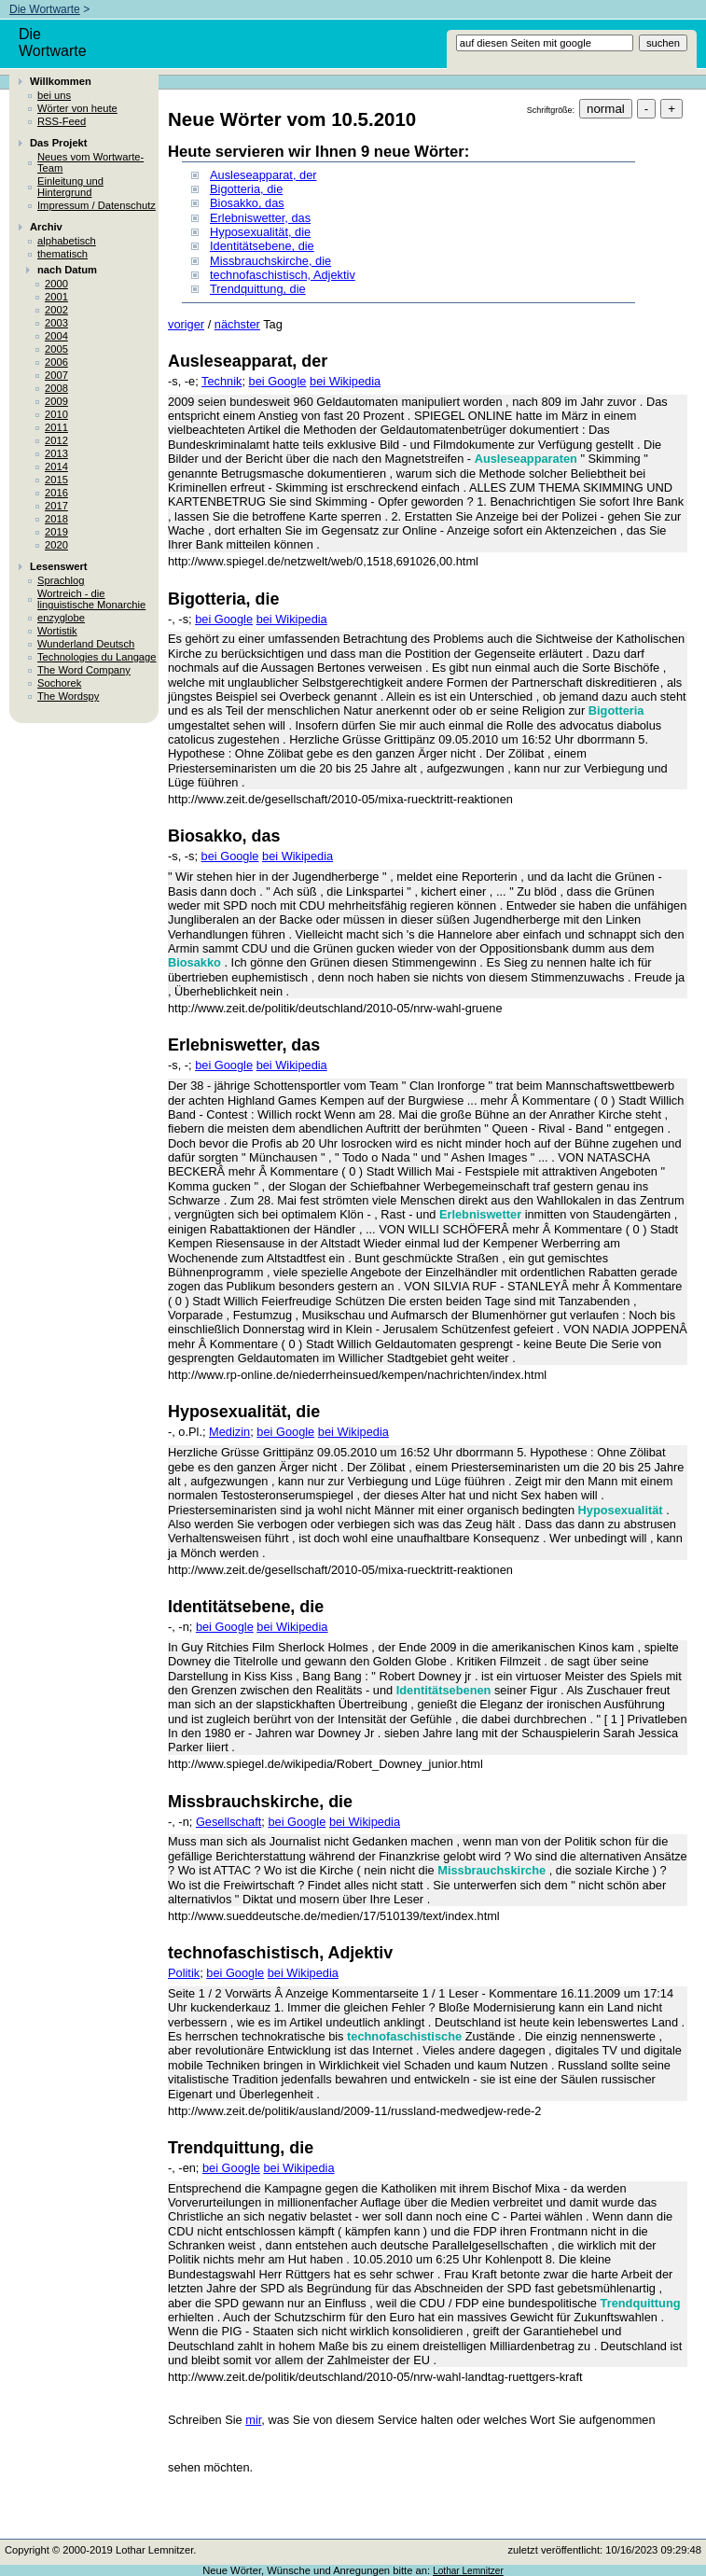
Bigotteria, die (246, 189)
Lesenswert (59, 566)
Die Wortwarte (44, 9)
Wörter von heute (77, 108)
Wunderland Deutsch (85, 643)
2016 (56, 492)
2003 (56, 322)
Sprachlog (60, 580)
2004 (56, 335)
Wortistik (57, 630)
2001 (56, 296)
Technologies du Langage (97, 656)
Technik (221, 381)
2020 (56, 544)
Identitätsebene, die (262, 246)
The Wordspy (68, 696)
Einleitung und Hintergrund (70, 186)
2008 (56, 388)
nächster (237, 324)
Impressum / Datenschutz (96, 205)
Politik (184, 1973)
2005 (56, 349)
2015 (56, 479)
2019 (56, 531)
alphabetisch (66, 240)
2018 (56, 518)
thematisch (62, 253)
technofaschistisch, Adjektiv (282, 275)
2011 (56, 427)
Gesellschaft (228, 1822)
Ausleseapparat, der (263, 175)
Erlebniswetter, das (260, 218)
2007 (56, 375)
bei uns (54, 95)
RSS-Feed (61, 121)
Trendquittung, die (258, 289)
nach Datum (67, 269)
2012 (56, 440)
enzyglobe (61, 617)
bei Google (278, 381)
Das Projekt (59, 142)
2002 (56, 309)
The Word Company (84, 669)
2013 (56, 453)
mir (253, 2420)
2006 (56, 362)
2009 (56, 401)
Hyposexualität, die (260, 232)
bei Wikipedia (345, 381)
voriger (186, 324)
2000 (56, 283)
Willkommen (60, 81)
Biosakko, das (247, 203)
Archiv (46, 226)
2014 (56, 466)
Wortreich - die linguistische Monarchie (91, 599)
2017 (56, 505)
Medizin (229, 1432)
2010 (56, 414)
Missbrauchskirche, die (270, 261)
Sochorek (59, 683)
